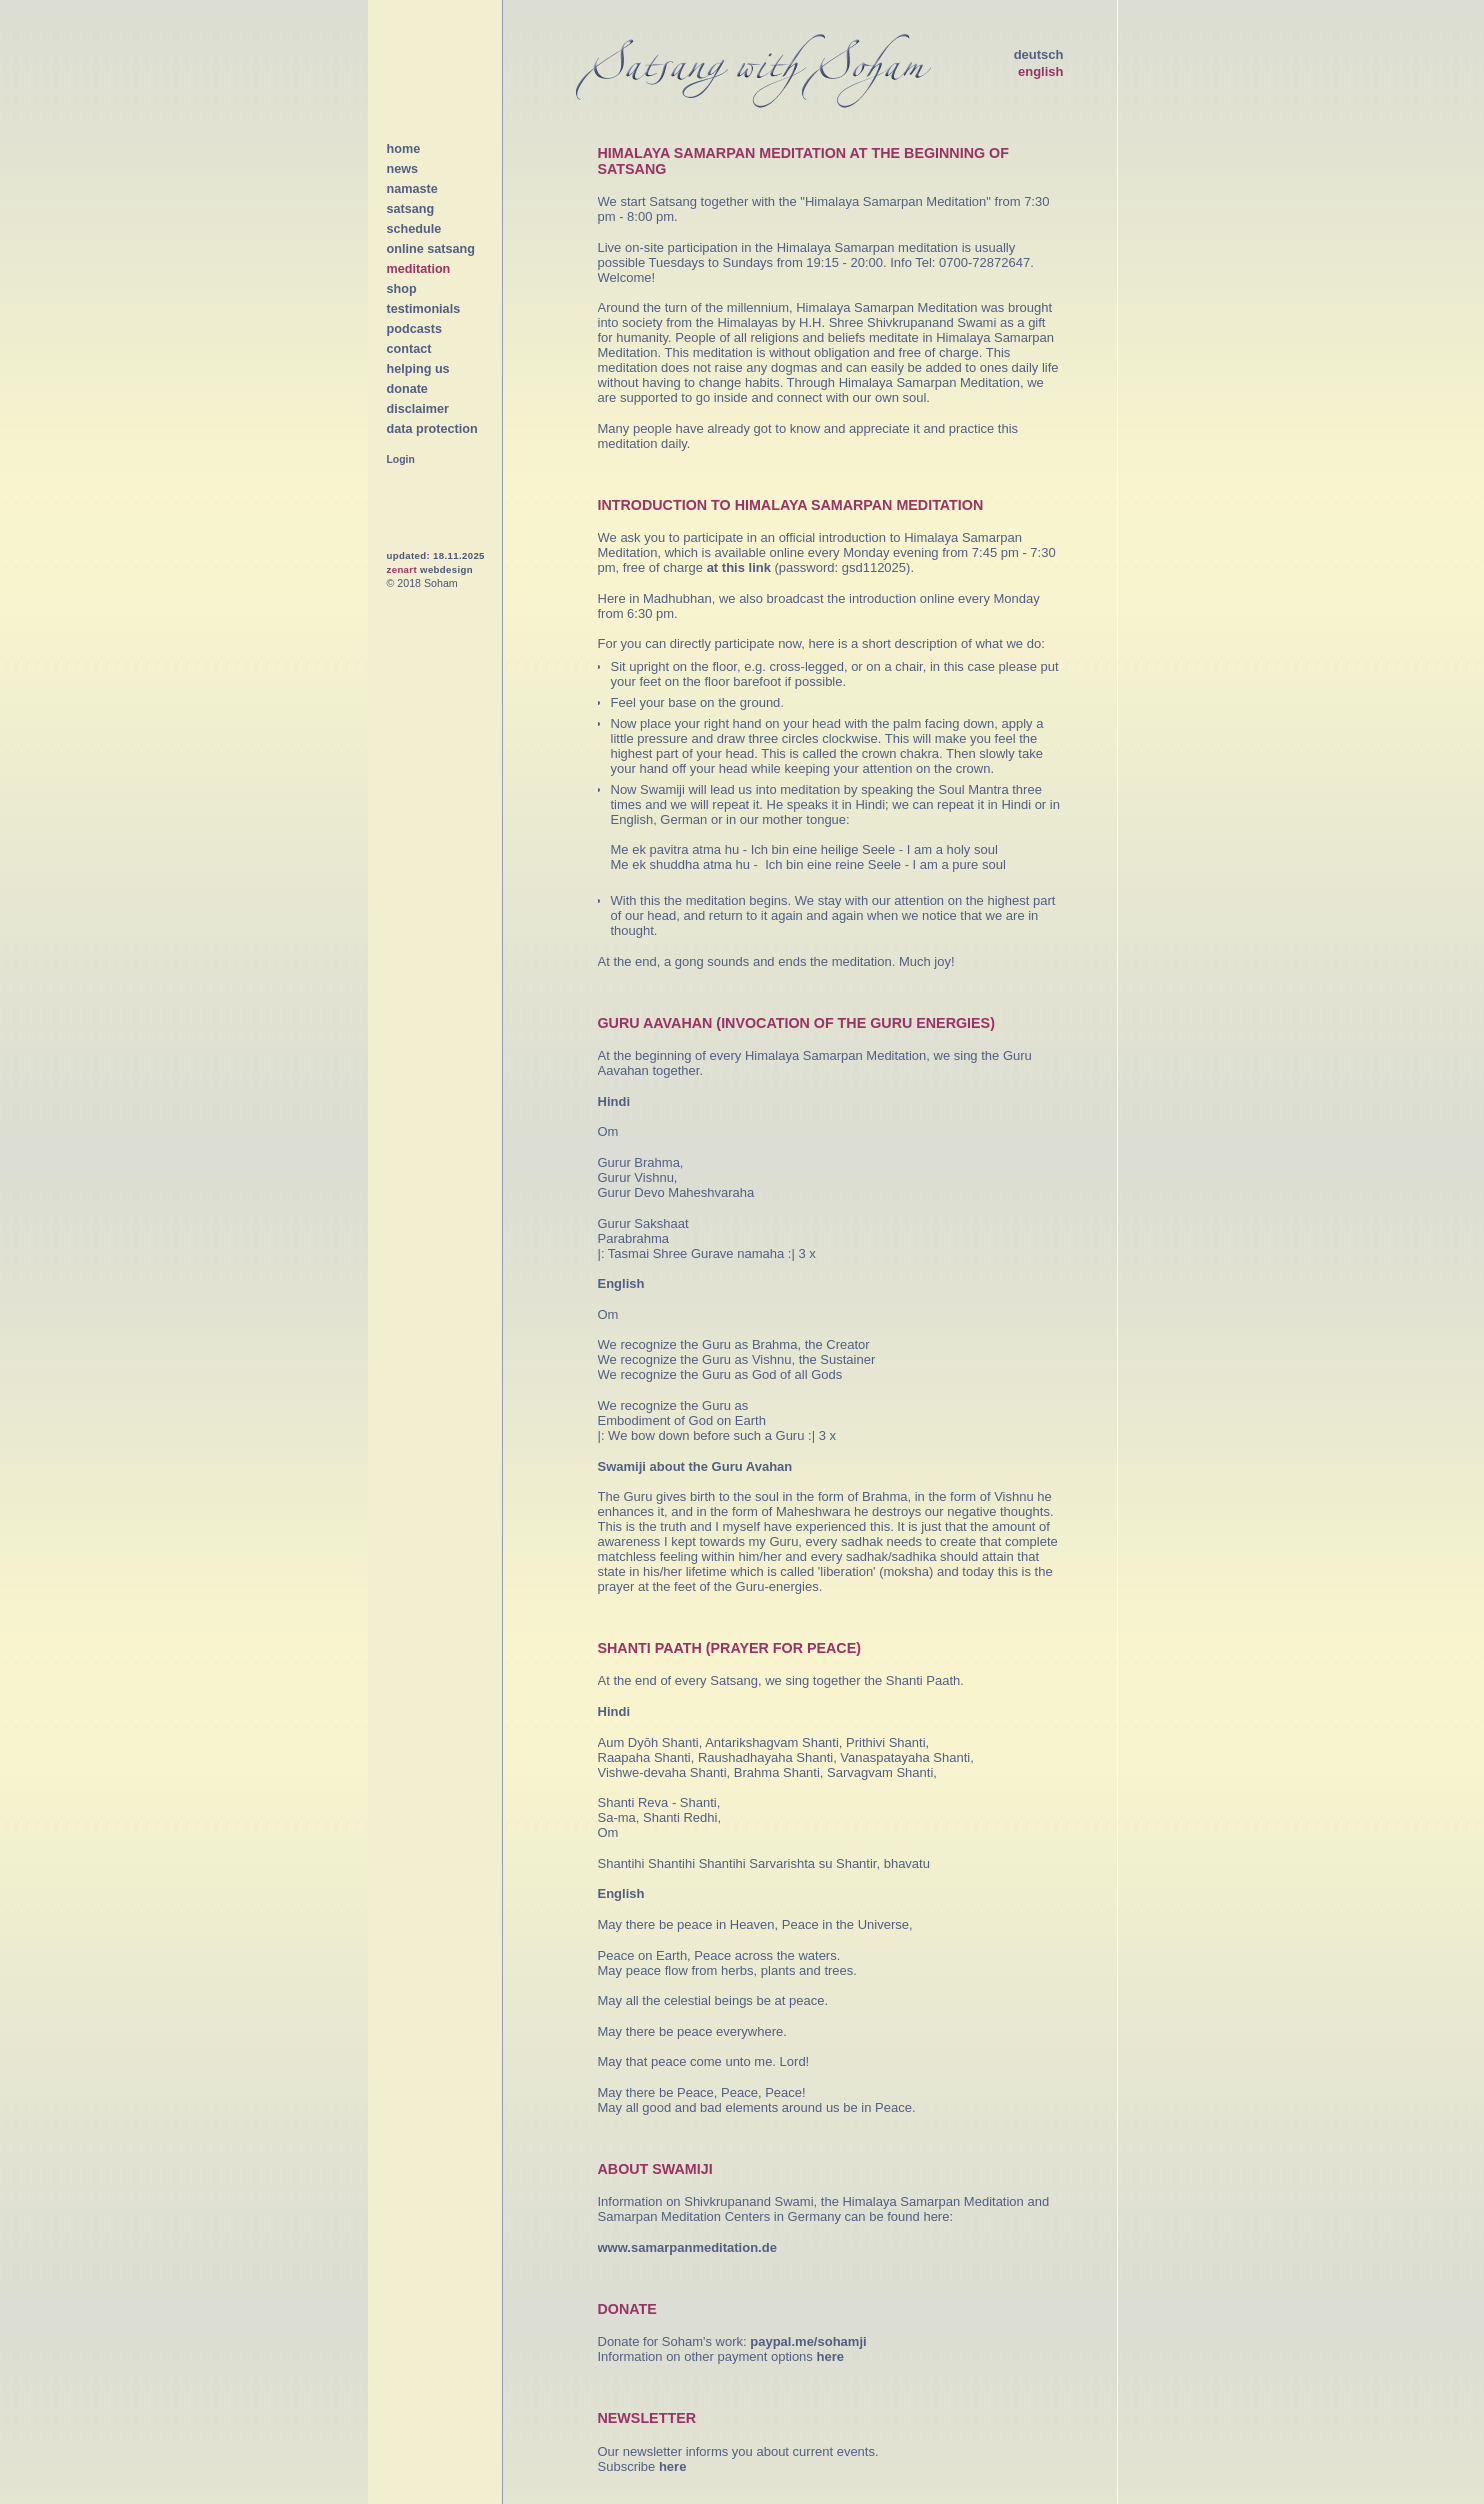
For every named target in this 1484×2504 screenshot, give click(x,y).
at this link (739, 567)
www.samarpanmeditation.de (687, 2247)
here (829, 2356)
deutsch (1039, 54)
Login (401, 459)
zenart (402, 569)
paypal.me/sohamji (808, 2341)
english (1041, 71)
